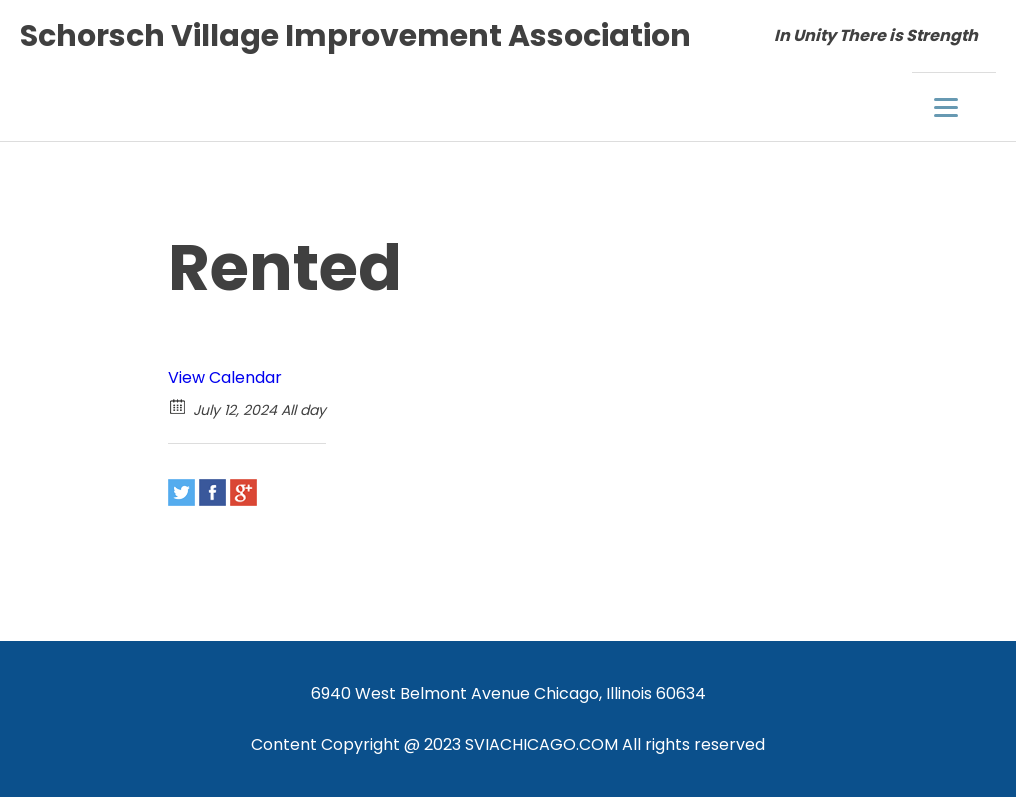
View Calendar (225, 377)
